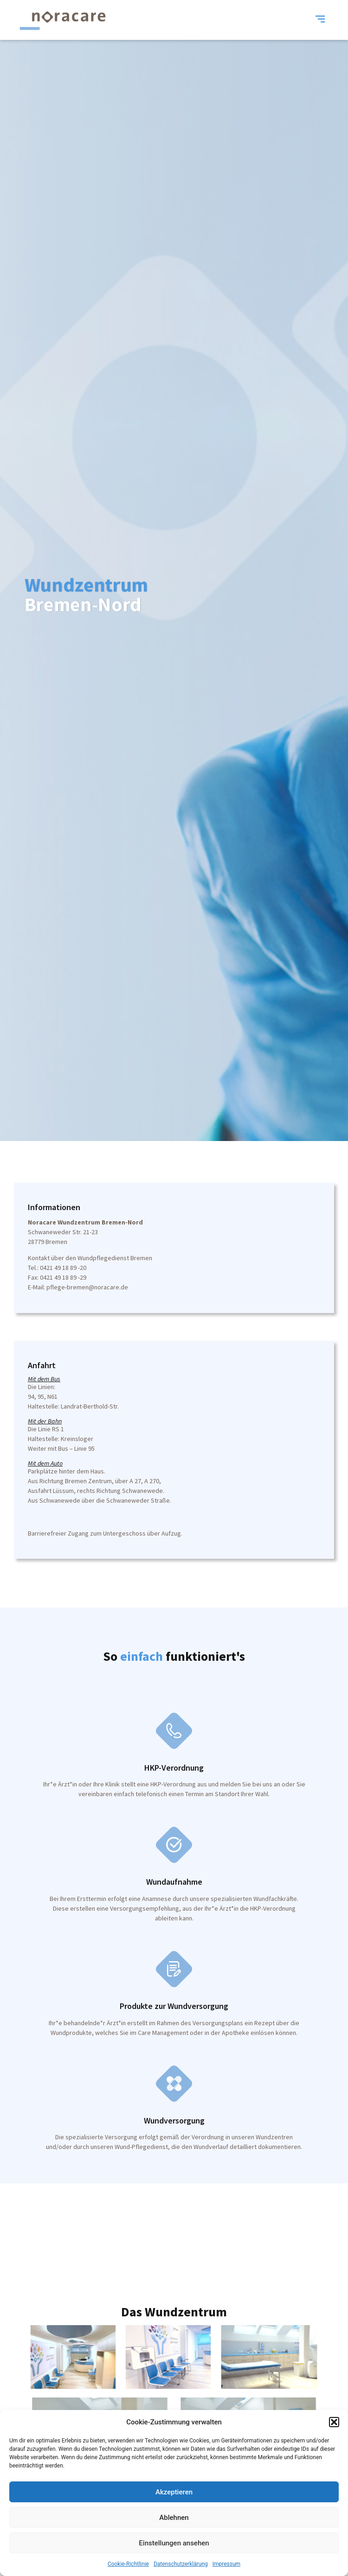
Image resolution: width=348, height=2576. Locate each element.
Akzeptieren (174, 2492)
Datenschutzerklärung (181, 2564)
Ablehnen (173, 2517)
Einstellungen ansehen (174, 2543)
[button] (334, 2422)
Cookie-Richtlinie (128, 2564)
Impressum (226, 2564)
